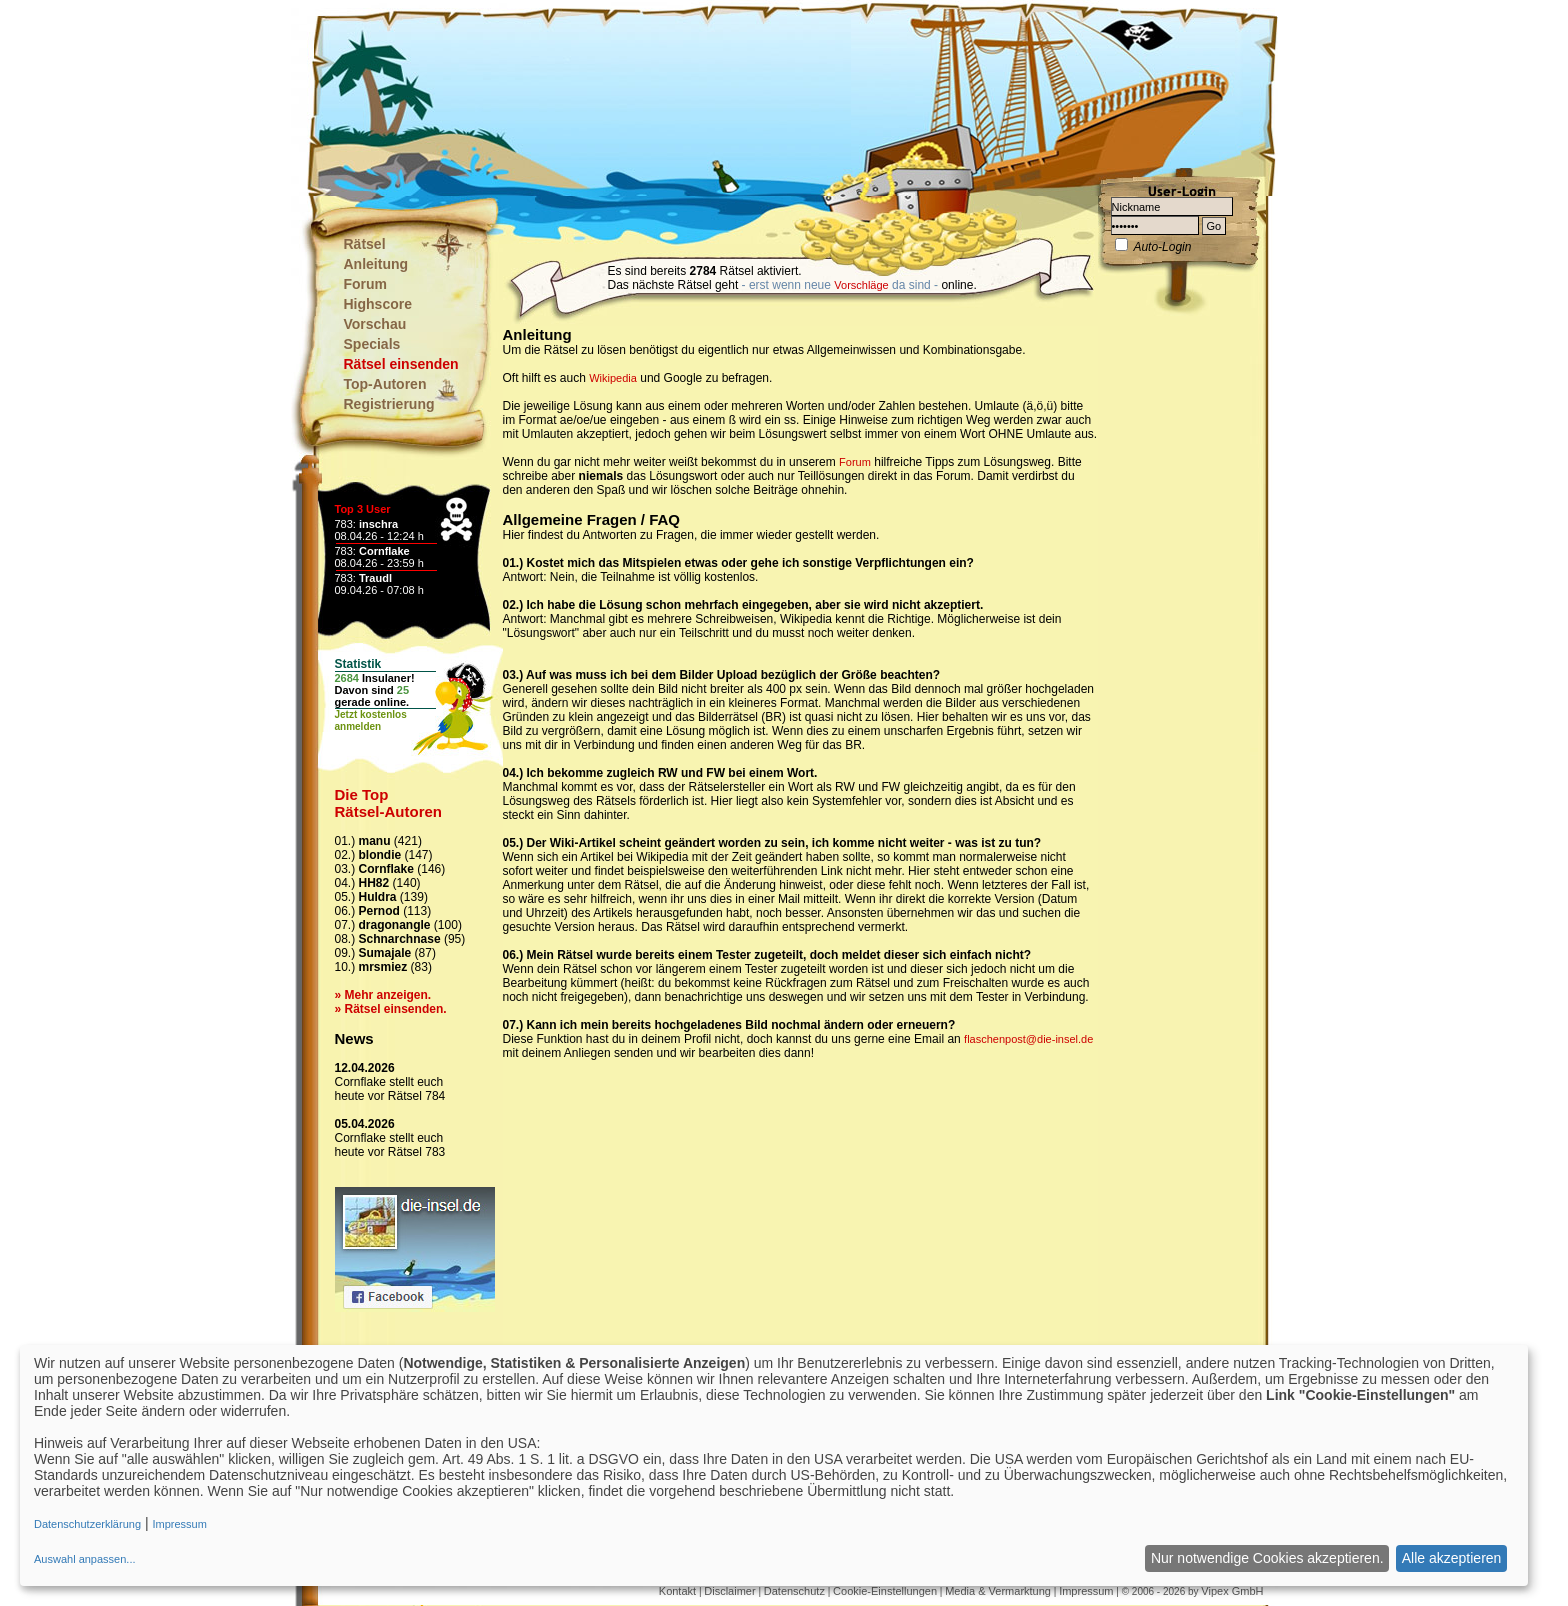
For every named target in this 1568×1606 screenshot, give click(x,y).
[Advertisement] (685, 100)
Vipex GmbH (1232, 1591)
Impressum (1086, 1591)
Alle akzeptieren (1452, 1558)
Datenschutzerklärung (87, 1524)
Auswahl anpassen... (85, 1559)
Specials (372, 344)
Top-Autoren (385, 384)
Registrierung (389, 404)
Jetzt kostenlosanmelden (371, 720)
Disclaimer (729, 1591)
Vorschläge (861, 285)
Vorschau (375, 324)
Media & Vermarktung (998, 1591)
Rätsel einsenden (401, 364)
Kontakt (677, 1591)
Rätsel (365, 244)
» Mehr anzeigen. (383, 995)
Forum (366, 284)
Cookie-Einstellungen (885, 1591)
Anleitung (376, 264)
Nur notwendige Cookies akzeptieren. (1267, 1558)
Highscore (378, 304)
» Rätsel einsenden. (391, 1009)
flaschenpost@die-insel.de (1028, 1039)
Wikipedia (613, 378)
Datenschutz (794, 1591)
